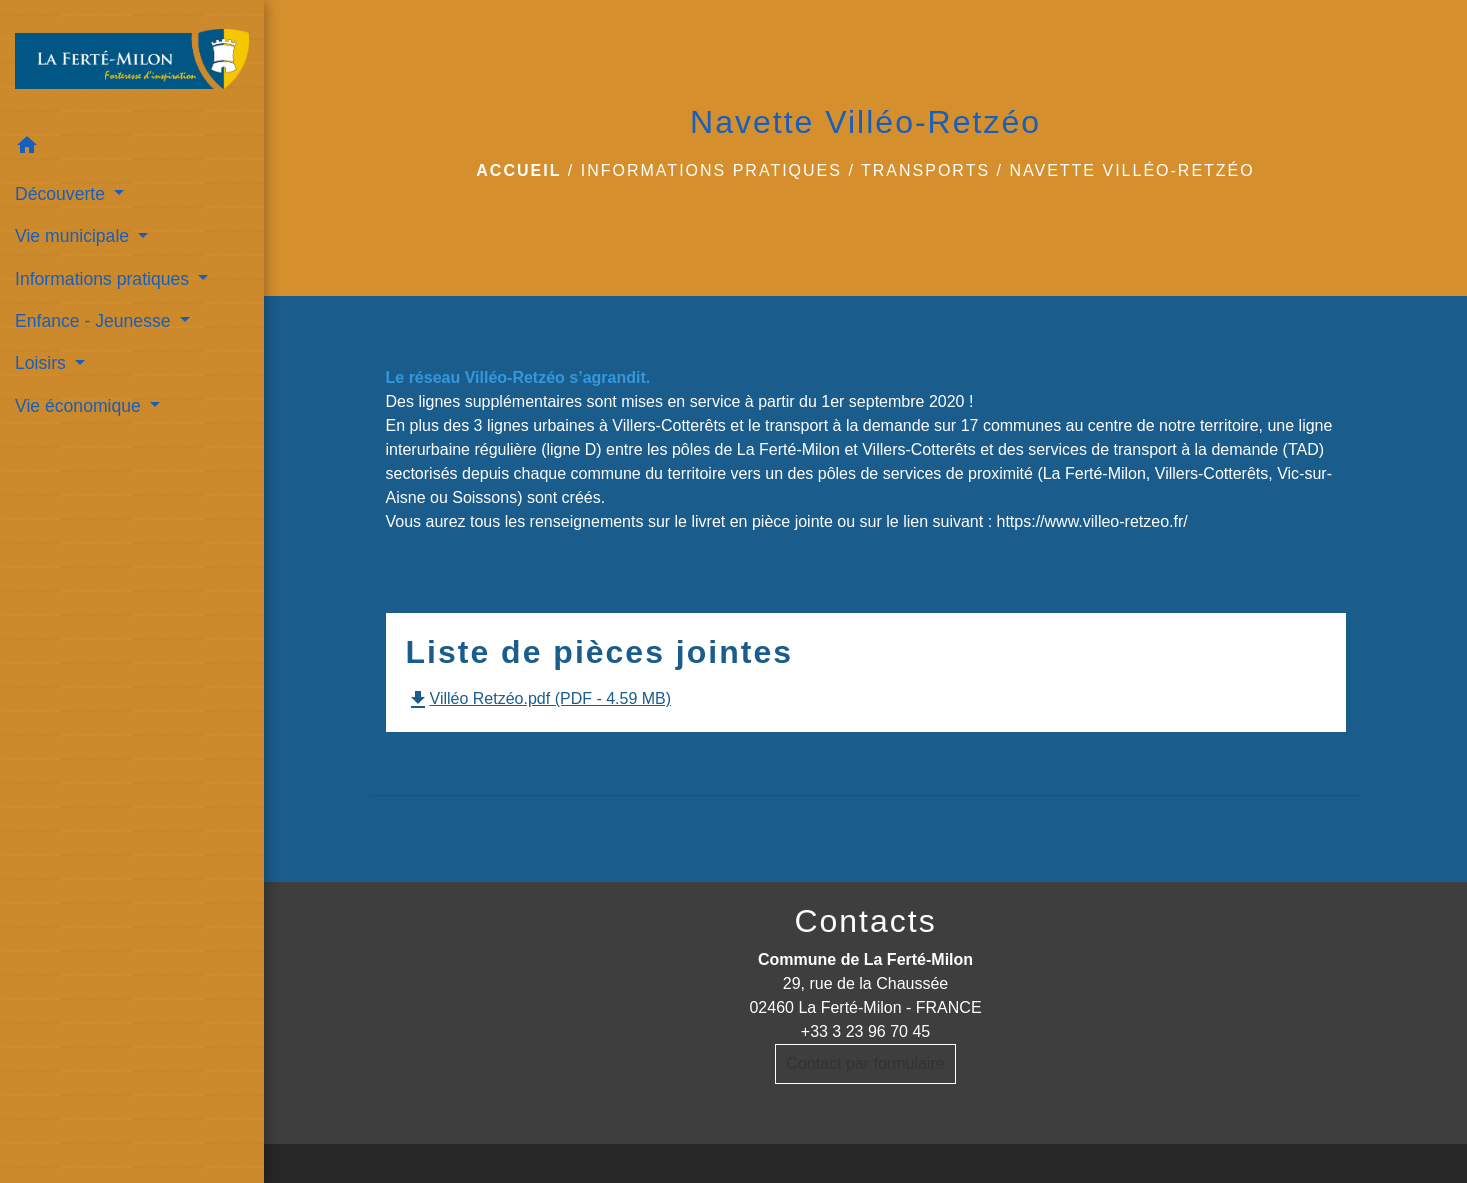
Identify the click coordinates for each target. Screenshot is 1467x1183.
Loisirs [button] (43, 363)
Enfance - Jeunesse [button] (95, 321)
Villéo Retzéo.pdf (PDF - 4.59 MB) (539, 698)
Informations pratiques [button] (104, 279)
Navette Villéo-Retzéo (1131, 170)
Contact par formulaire (865, 1063)
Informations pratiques (711, 170)
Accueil (518, 170)
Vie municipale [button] (74, 236)
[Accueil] (132, 63)
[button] (132, 148)
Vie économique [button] (80, 406)
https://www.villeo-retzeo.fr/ (1092, 521)
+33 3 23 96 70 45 (865, 1031)
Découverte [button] (62, 194)
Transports (925, 170)
